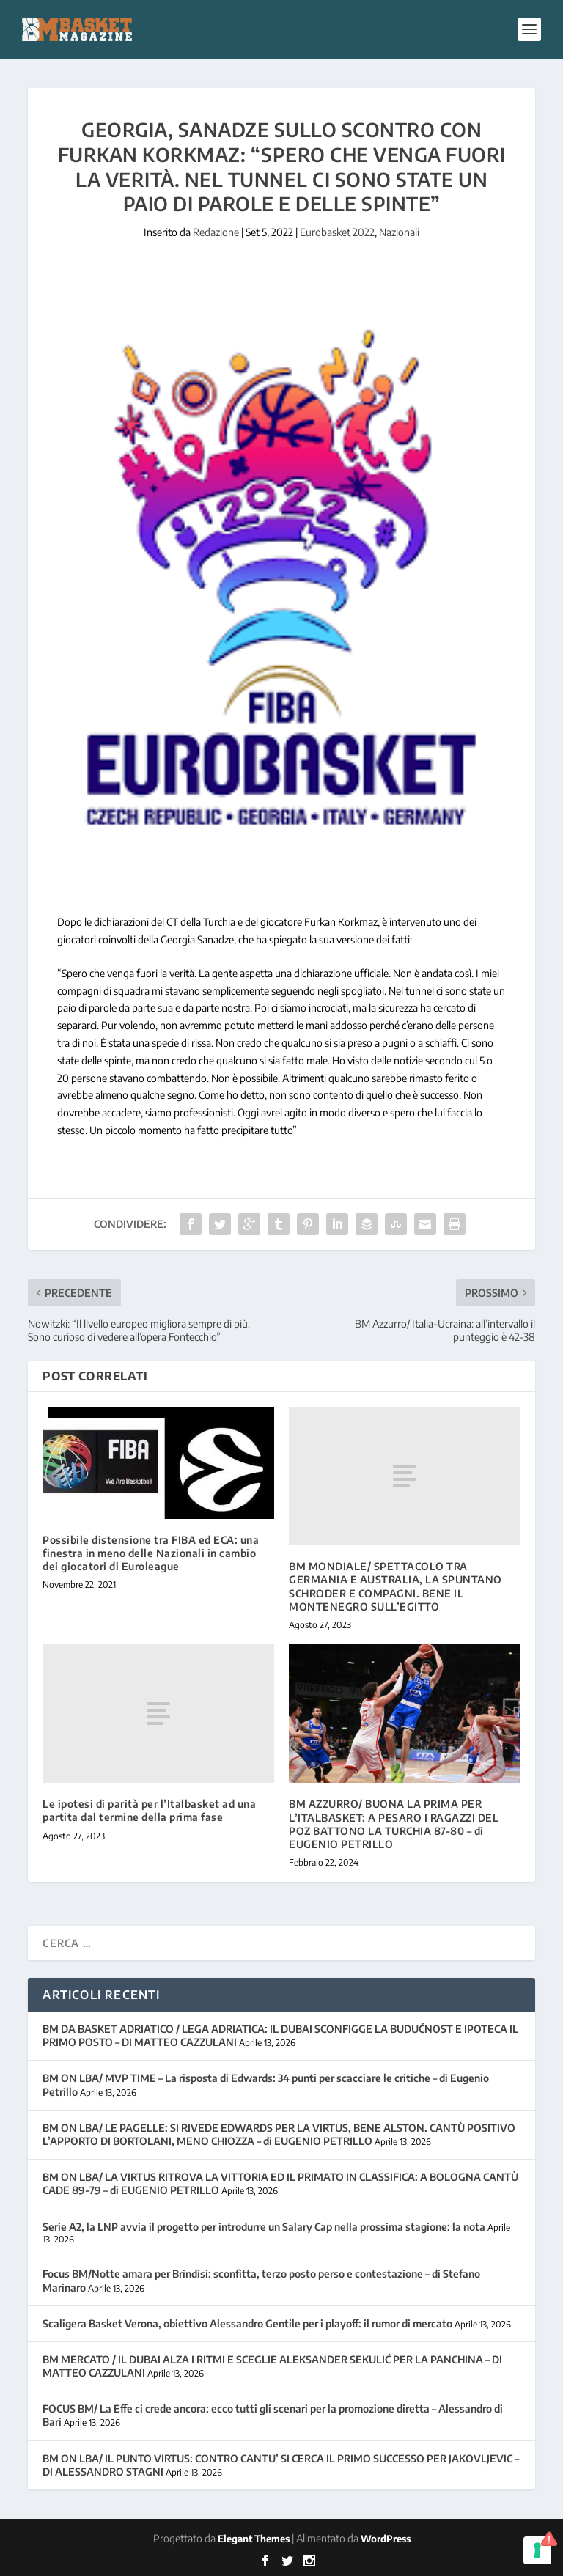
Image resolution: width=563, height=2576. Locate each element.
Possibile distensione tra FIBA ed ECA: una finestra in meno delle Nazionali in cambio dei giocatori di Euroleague (151, 1553)
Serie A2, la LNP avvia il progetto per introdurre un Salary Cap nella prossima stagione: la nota (264, 2226)
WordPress (386, 2538)
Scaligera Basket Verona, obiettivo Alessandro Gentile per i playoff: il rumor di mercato (247, 2323)
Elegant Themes (254, 2538)
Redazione (216, 232)
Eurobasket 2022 (337, 232)
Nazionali (399, 232)
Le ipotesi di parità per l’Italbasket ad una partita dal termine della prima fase (149, 1810)
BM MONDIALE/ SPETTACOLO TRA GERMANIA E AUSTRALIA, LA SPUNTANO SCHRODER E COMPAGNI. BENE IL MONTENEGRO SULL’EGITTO (395, 1586)
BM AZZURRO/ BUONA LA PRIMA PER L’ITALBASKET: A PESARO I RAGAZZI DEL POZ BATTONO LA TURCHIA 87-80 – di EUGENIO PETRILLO (393, 1823)
